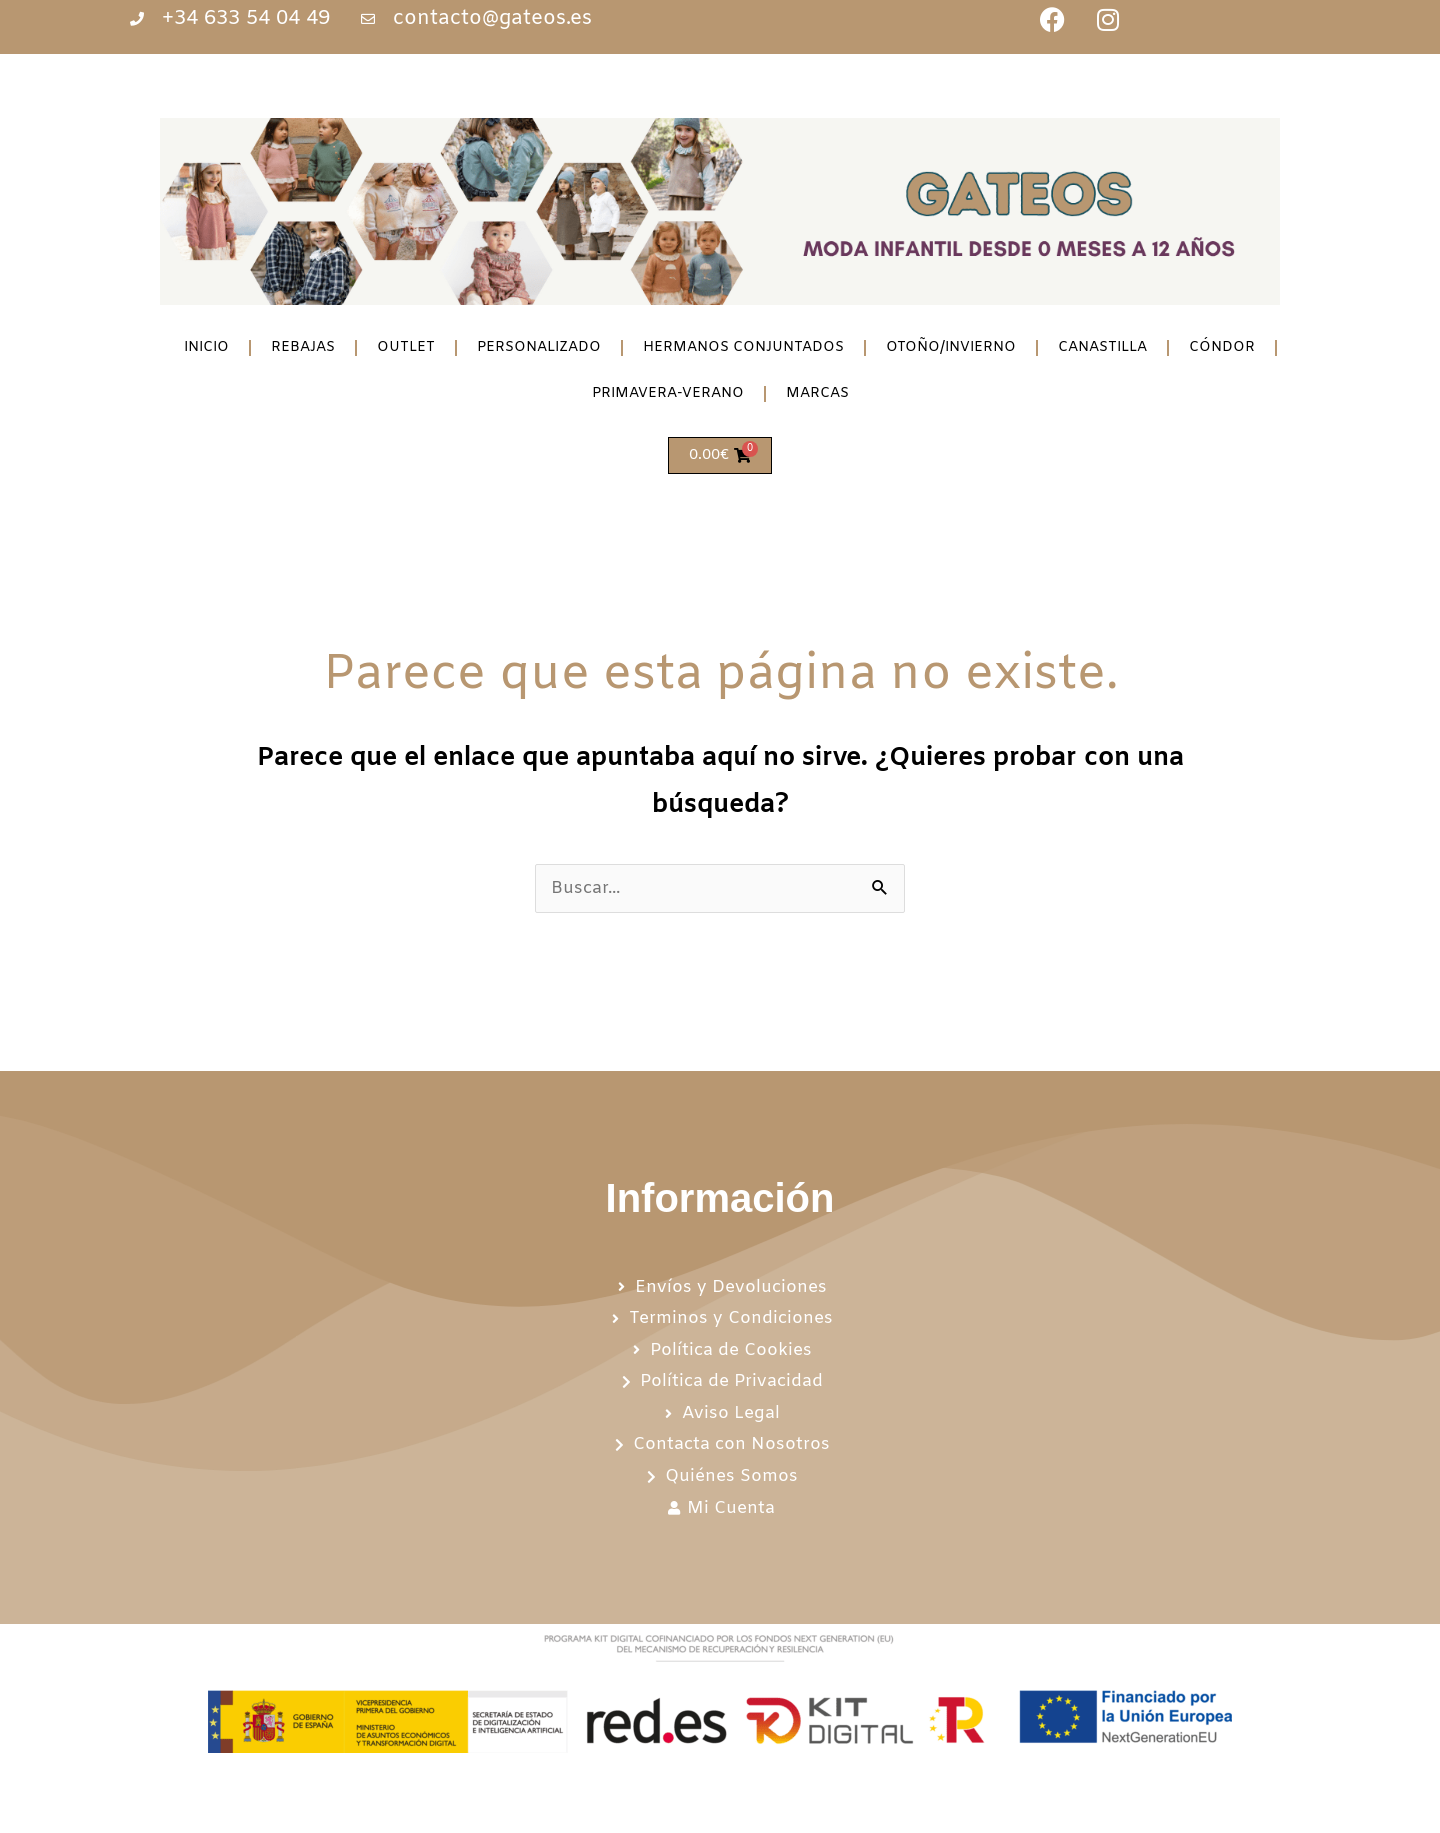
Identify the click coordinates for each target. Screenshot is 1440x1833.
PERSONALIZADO (539, 347)
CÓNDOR (1222, 347)
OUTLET (406, 347)
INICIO (206, 347)
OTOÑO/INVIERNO (951, 347)
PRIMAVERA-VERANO (668, 393)
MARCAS (817, 393)
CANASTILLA (1102, 347)
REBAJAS (303, 347)
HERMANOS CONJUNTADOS (743, 347)
